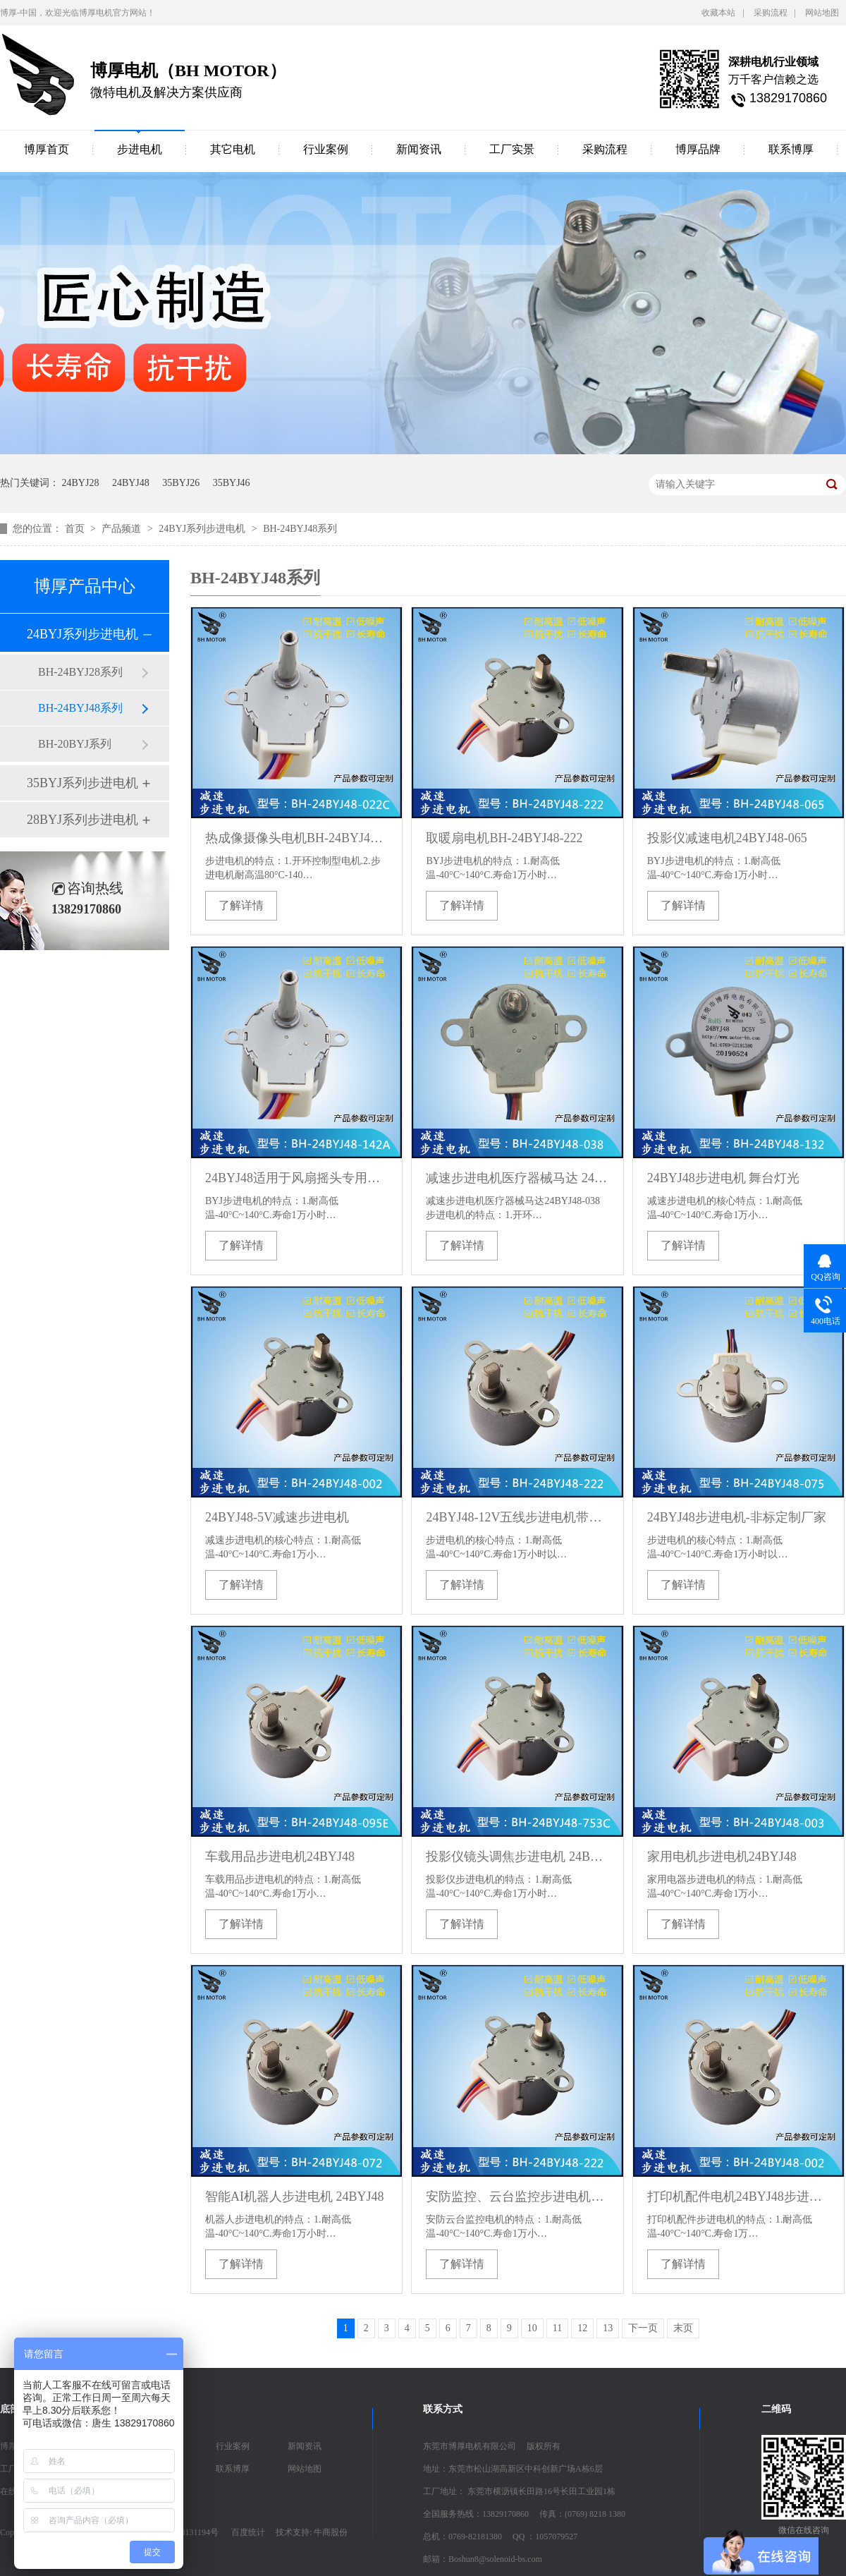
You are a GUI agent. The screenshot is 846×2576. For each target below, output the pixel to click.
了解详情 (241, 905)
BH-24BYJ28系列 (80, 672)
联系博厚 (791, 149)
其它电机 (232, 149)
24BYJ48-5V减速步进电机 (277, 1517)
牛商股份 (331, 2532)
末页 (683, 2328)
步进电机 (139, 149)
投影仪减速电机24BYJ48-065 (727, 838)
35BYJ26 (181, 483)
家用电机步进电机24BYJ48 (722, 1856)
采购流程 (770, 13)
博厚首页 (46, 149)
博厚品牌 (698, 149)
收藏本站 (718, 13)
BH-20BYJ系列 (74, 744)
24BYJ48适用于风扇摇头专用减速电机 (296, 1178)
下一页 (643, 2328)
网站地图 (822, 13)
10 (532, 2328)
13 (608, 2328)
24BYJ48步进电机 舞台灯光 (723, 1178)
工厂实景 (511, 149)
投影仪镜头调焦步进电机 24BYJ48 (517, 1856)
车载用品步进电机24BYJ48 (280, 1856)
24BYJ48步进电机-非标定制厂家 (736, 1517)
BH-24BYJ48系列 (300, 528)
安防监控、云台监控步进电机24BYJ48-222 (517, 2196)
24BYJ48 (130, 483)
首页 (76, 528)
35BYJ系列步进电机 (82, 783)
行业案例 (325, 149)
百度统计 (248, 2532)
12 (582, 2328)
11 (557, 2328)
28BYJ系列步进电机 (82, 820)
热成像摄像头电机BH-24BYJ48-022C (296, 838)
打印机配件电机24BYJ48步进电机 (738, 2196)
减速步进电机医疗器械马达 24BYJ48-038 (517, 1178)
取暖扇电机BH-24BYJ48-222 (504, 838)
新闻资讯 (418, 149)
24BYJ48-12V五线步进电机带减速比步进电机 (517, 1517)
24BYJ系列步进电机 (203, 528)
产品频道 (123, 528)
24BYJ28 (80, 483)
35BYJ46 (231, 483)
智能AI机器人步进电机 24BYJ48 (294, 2196)
